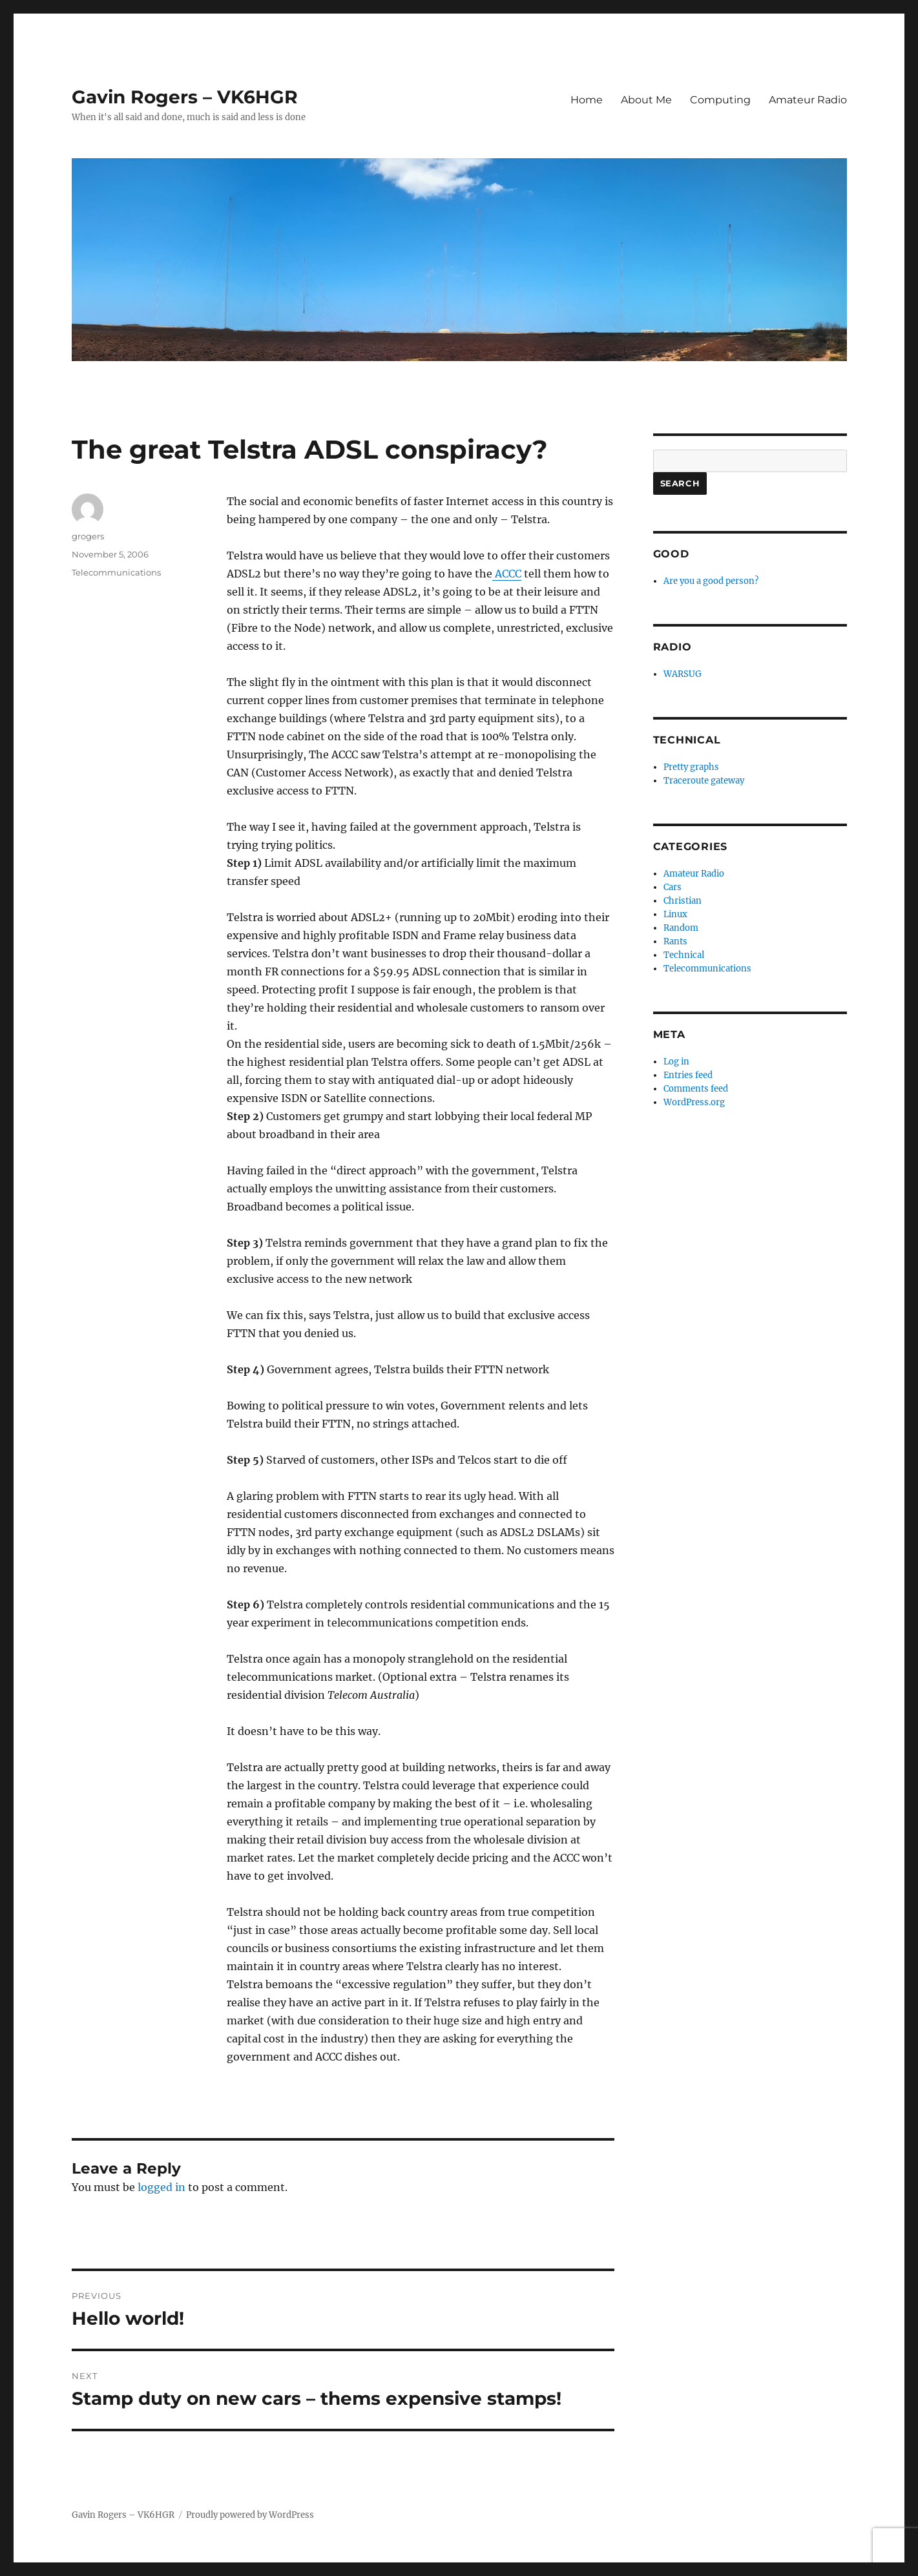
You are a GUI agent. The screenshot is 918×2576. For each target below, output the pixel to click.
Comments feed (695, 1088)
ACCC (506, 573)
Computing (720, 100)
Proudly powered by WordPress (250, 2514)
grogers (88, 536)
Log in (676, 1061)
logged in (161, 2187)
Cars (672, 887)
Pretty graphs (691, 767)
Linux (675, 914)
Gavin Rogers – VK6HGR (185, 97)
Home (586, 100)
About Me (646, 100)
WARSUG (682, 674)
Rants (675, 941)
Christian (682, 900)
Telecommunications (116, 572)
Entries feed (688, 1075)
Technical (683, 955)
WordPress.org (694, 1102)
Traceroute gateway (703, 780)
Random (680, 927)
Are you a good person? (710, 581)
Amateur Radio (808, 100)
